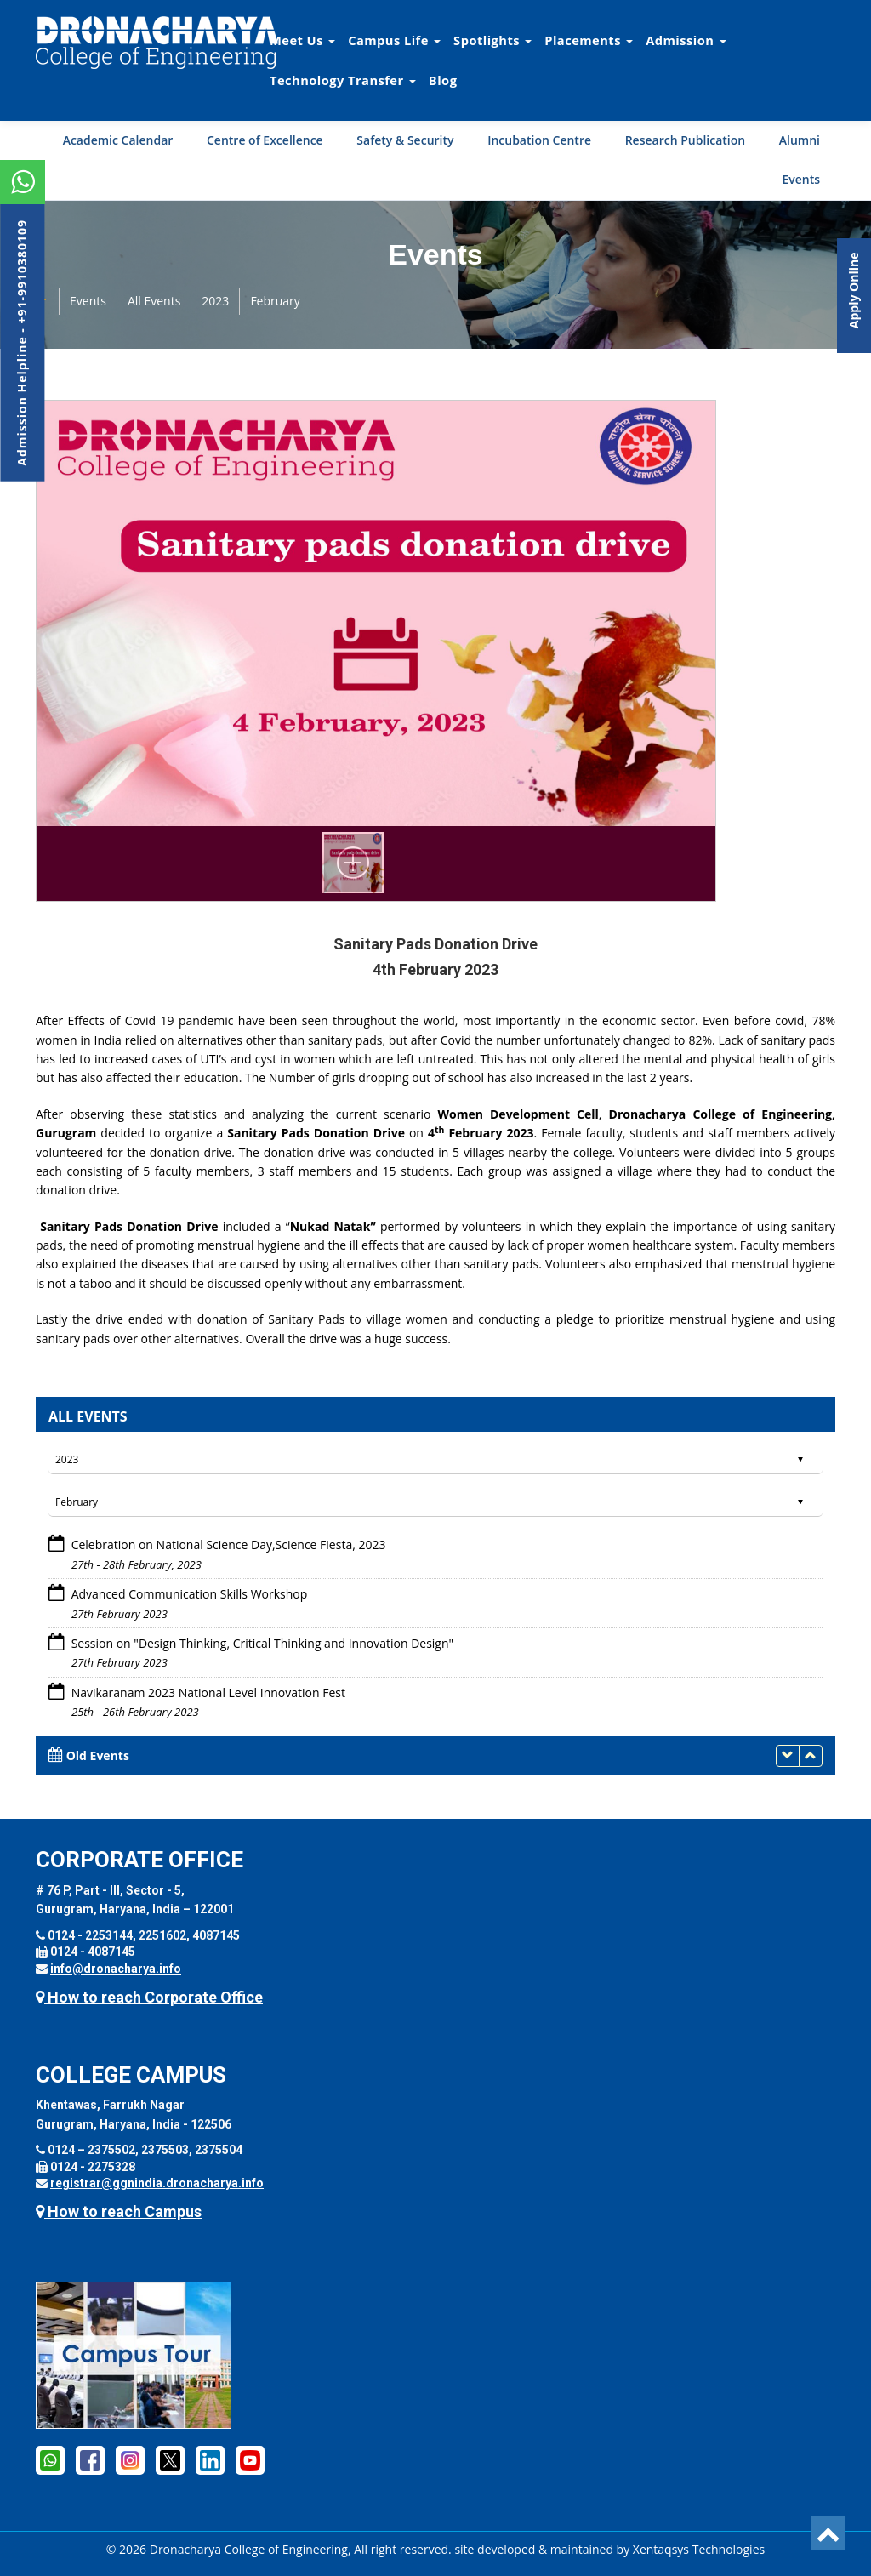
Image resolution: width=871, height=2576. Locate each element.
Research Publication (685, 140)
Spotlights (492, 39)
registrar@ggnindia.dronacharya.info (157, 2183)
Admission (686, 39)
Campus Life (394, 39)
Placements (588, 39)
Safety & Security (404, 140)
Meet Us (302, 39)
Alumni (799, 140)
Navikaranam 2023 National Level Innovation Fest (208, 1692)
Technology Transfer (343, 79)
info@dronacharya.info (115, 1968)
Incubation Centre (539, 140)
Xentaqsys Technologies (699, 2549)
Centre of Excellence (265, 140)
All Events (154, 301)
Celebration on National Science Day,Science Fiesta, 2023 (228, 1544)
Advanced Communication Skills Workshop (189, 1594)
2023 (215, 301)
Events (801, 179)
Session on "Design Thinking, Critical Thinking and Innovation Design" (262, 1643)
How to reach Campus (119, 2211)
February (274, 301)
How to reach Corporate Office (149, 1997)
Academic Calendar (118, 140)
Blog (443, 79)
